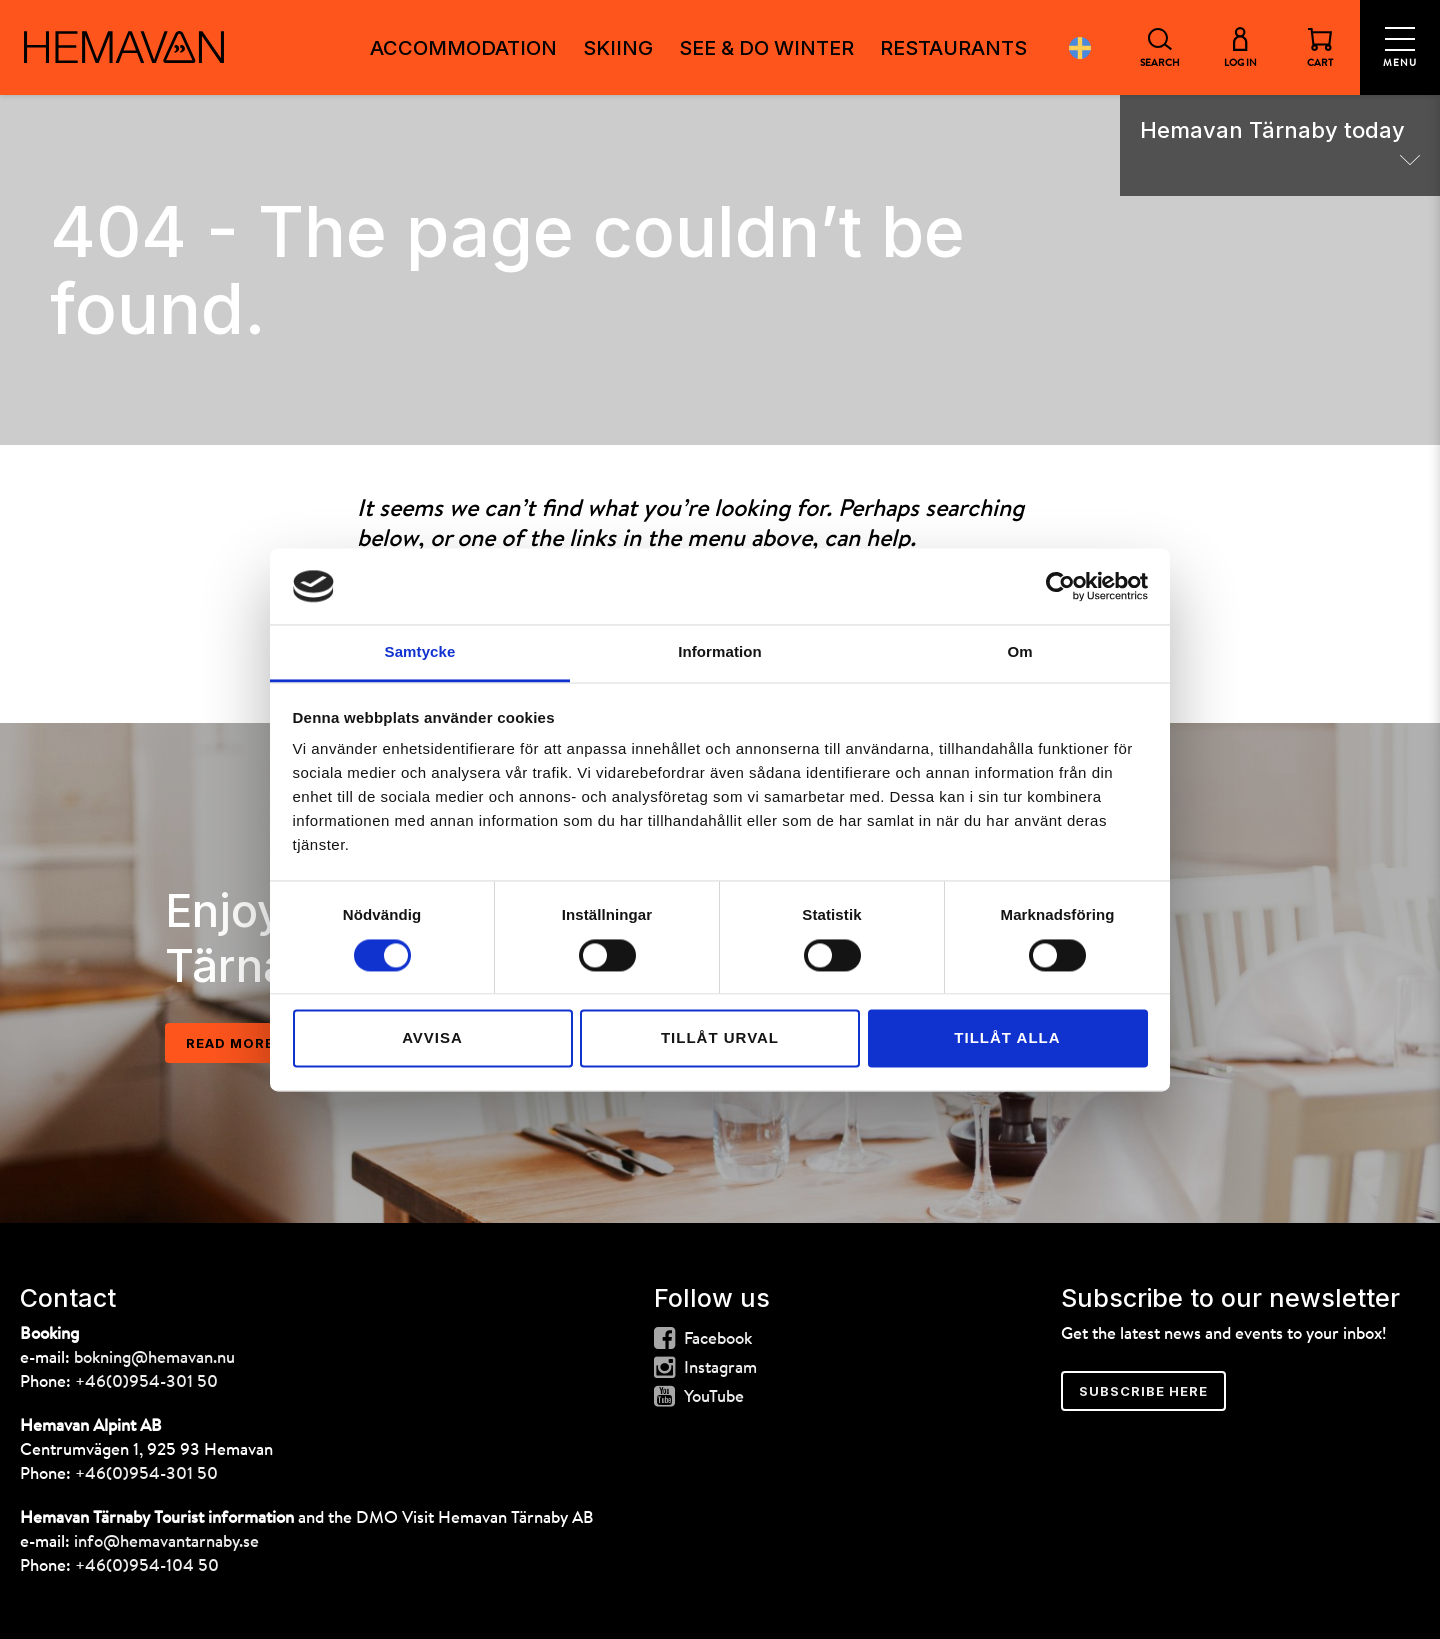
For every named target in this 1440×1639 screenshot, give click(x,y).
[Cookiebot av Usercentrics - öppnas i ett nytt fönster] (1060, 586)
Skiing (618, 48)
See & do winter (766, 48)
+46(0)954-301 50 (146, 1382)
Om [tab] (1019, 652)
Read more (230, 1043)
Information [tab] (720, 652)
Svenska (1080, 47)
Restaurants (953, 48)
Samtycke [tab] (420, 652)
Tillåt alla (1007, 1038)
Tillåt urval (720, 1038)
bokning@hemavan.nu (154, 1358)
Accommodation (463, 48)
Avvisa (432, 1038)
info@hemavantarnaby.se (166, 1542)
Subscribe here (1143, 1391)
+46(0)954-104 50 (147, 1566)
